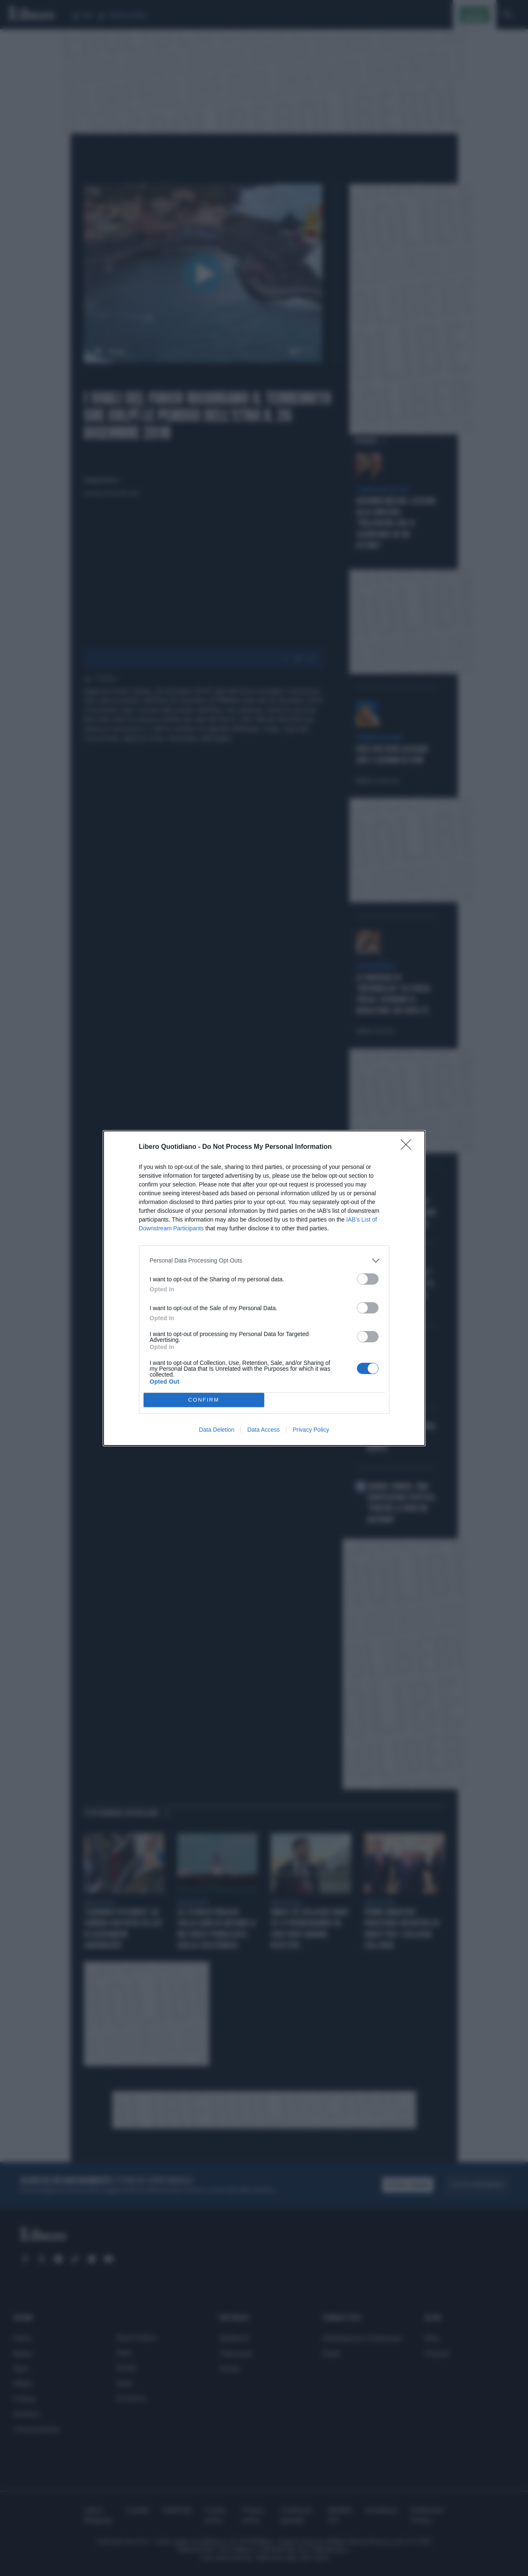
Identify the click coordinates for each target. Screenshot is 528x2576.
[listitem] (264, 1260)
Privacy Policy (311, 1429)
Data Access (263, 1429)
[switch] (368, 1279)
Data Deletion (217, 1429)
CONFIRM (204, 1400)
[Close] (409, 1147)
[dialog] (264, 1288)
